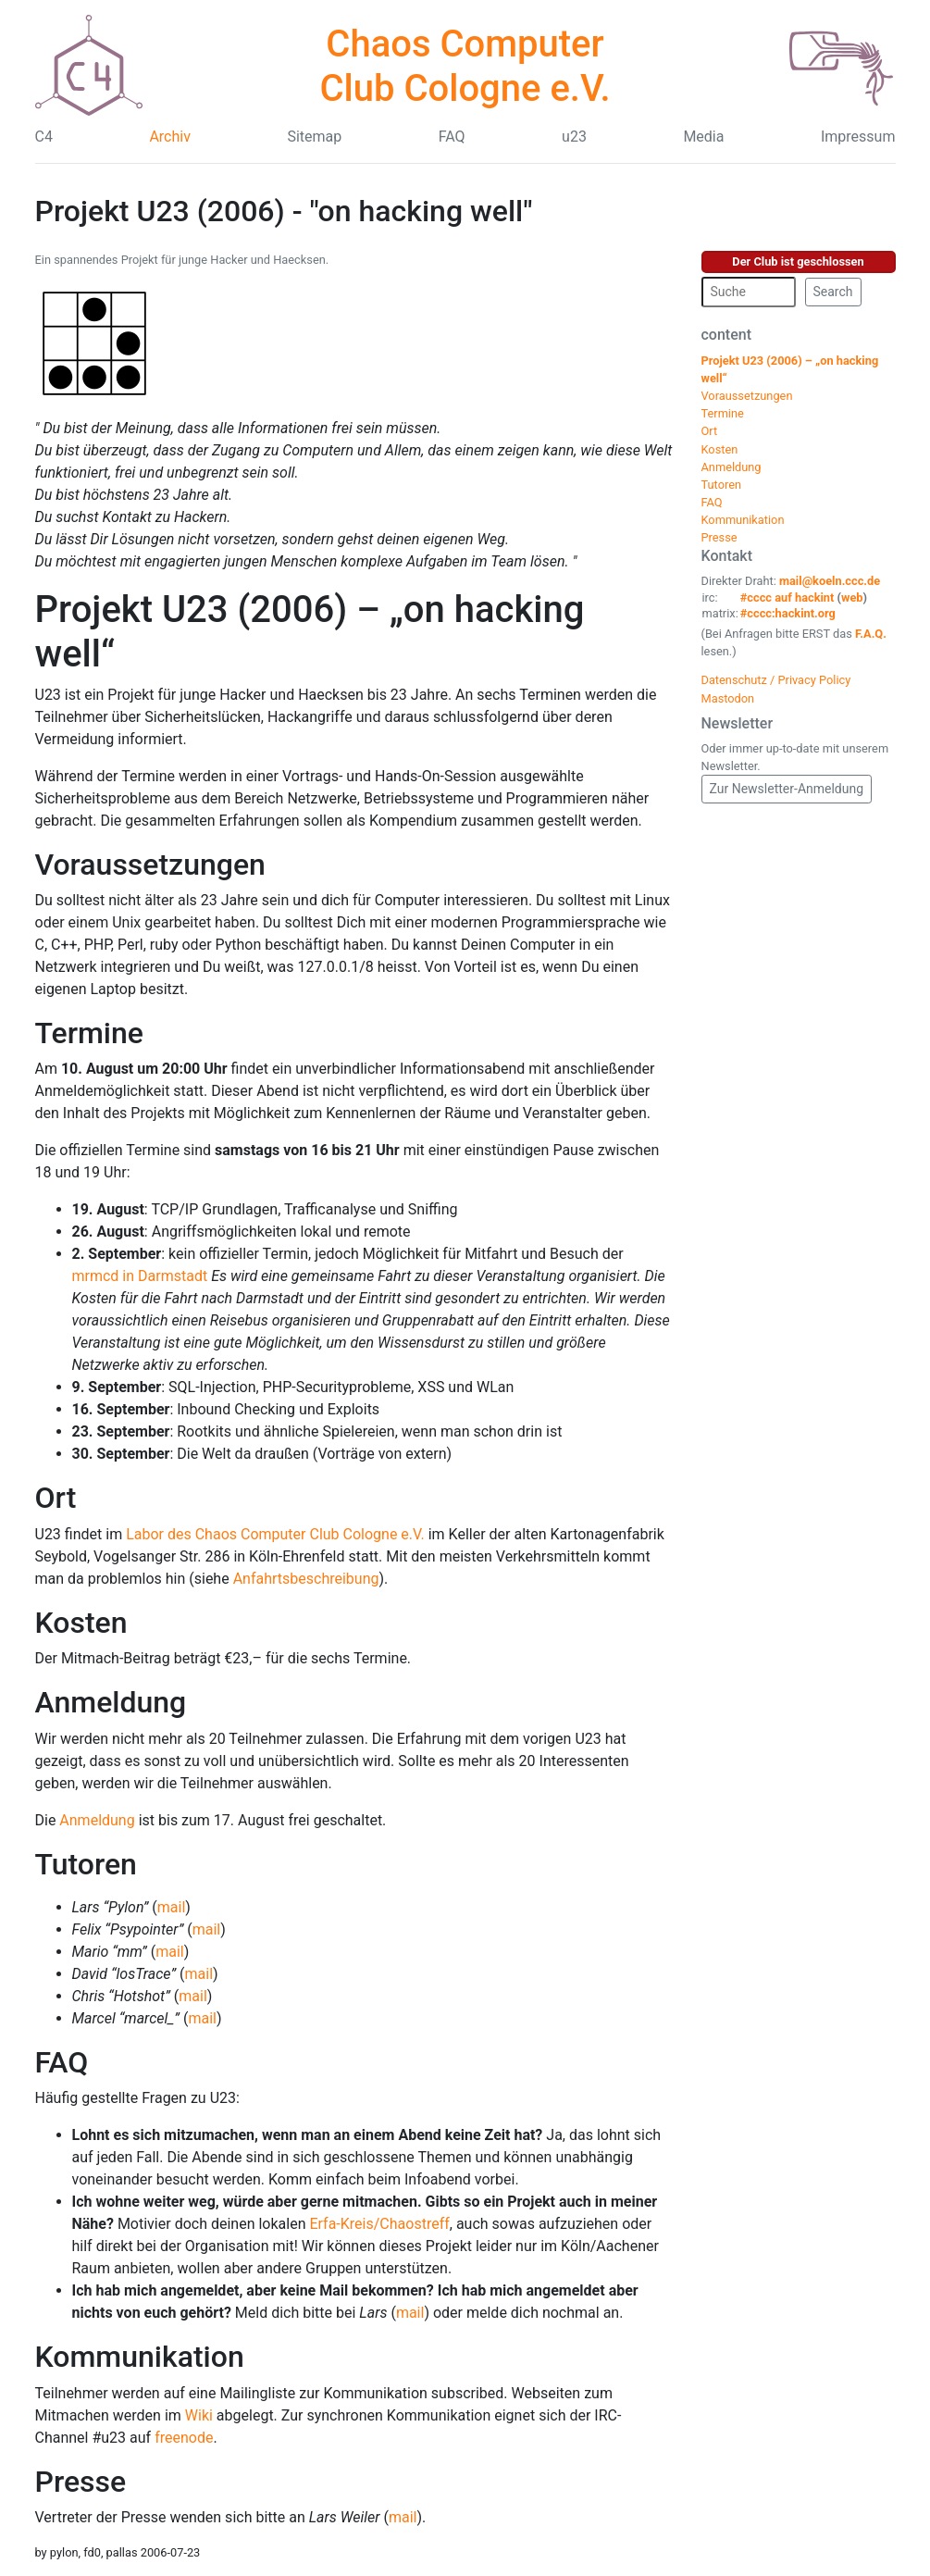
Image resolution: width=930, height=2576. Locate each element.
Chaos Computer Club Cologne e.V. (464, 66)
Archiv (170, 136)
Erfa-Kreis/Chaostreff (379, 2224)
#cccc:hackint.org (788, 613)
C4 (44, 136)
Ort (56, 1497)
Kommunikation (139, 2356)
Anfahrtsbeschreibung (306, 1578)
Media (703, 136)
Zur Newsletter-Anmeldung (787, 788)
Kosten (81, 1622)
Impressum (858, 136)
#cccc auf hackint (787, 597)
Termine (89, 1033)
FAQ (452, 136)
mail (171, 1907)
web (852, 597)
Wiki (199, 2415)
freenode (184, 2437)
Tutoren (86, 1864)
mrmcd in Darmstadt (140, 1276)
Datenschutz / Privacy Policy (776, 680)
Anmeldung (111, 1702)
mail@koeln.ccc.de (829, 581)
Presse (81, 2481)
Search (833, 291)
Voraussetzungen (150, 864)
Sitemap (314, 136)
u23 (574, 136)
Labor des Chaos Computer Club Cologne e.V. (275, 1534)
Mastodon (728, 698)
